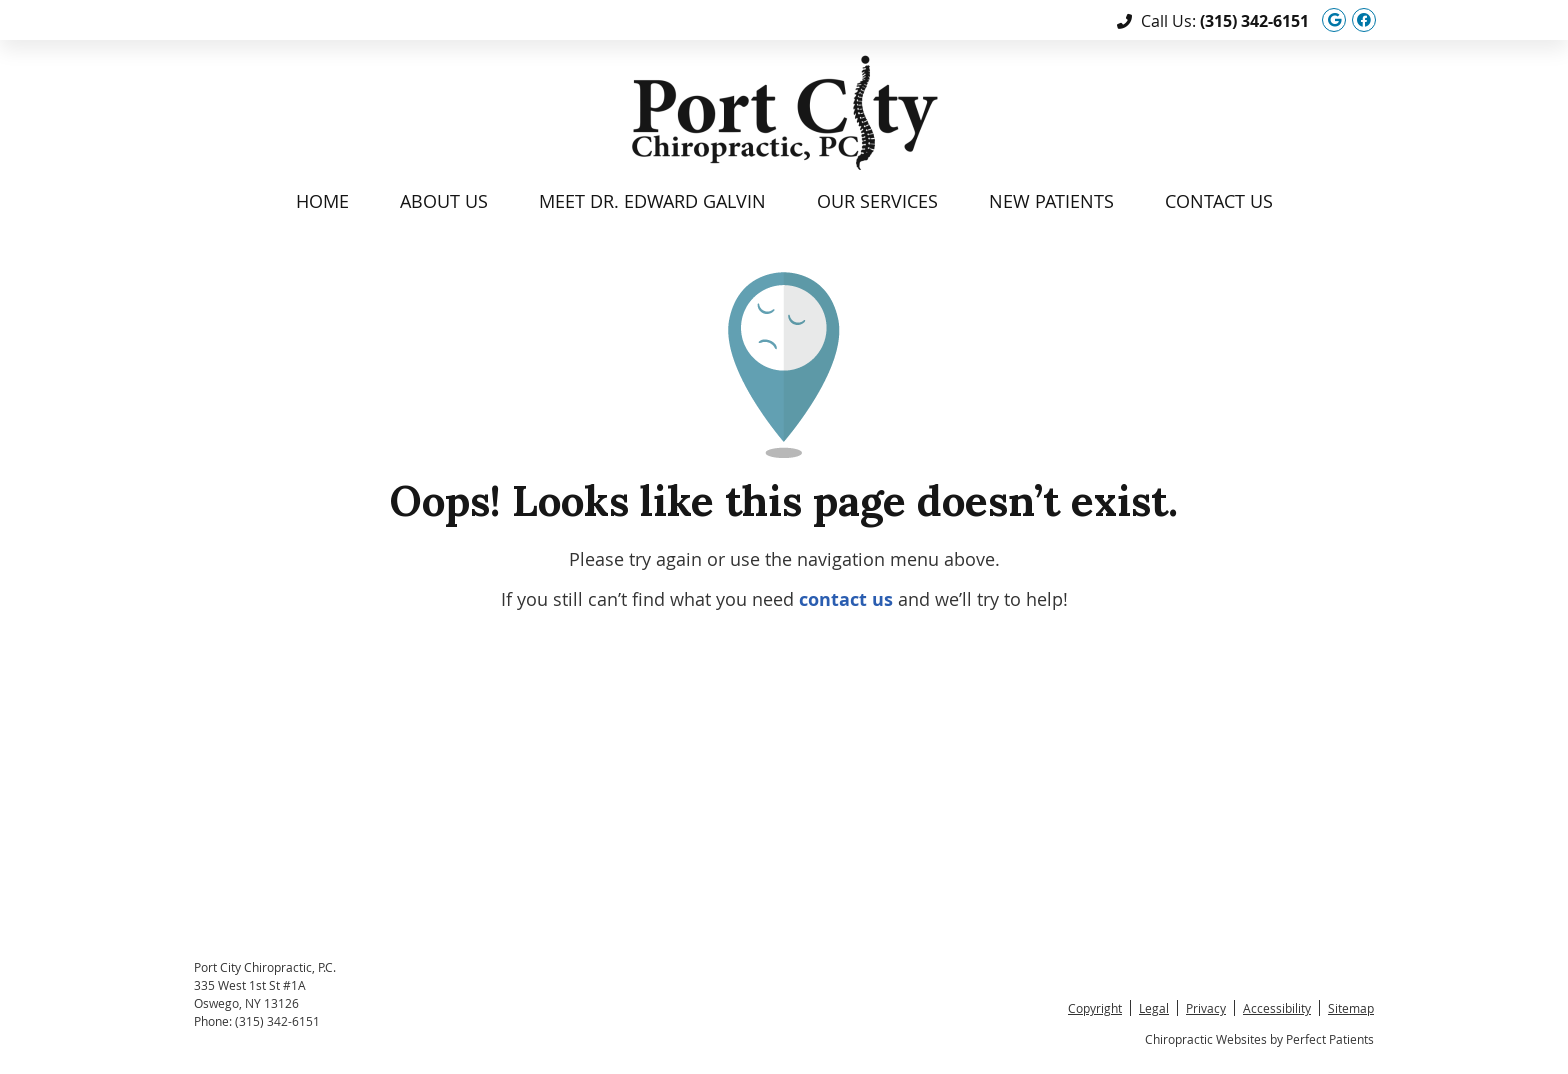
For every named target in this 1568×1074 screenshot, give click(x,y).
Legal (1154, 1008)
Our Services (877, 201)
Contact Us (1219, 201)
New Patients (1051, 201)
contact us (846, 599)
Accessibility (1277, 1008)
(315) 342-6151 (1254, 21)
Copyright (1095, 1008)
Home (322, 201)
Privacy (1206, 1008)
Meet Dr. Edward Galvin (652, 201)
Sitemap (1351, 1008)
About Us (444, 201)
